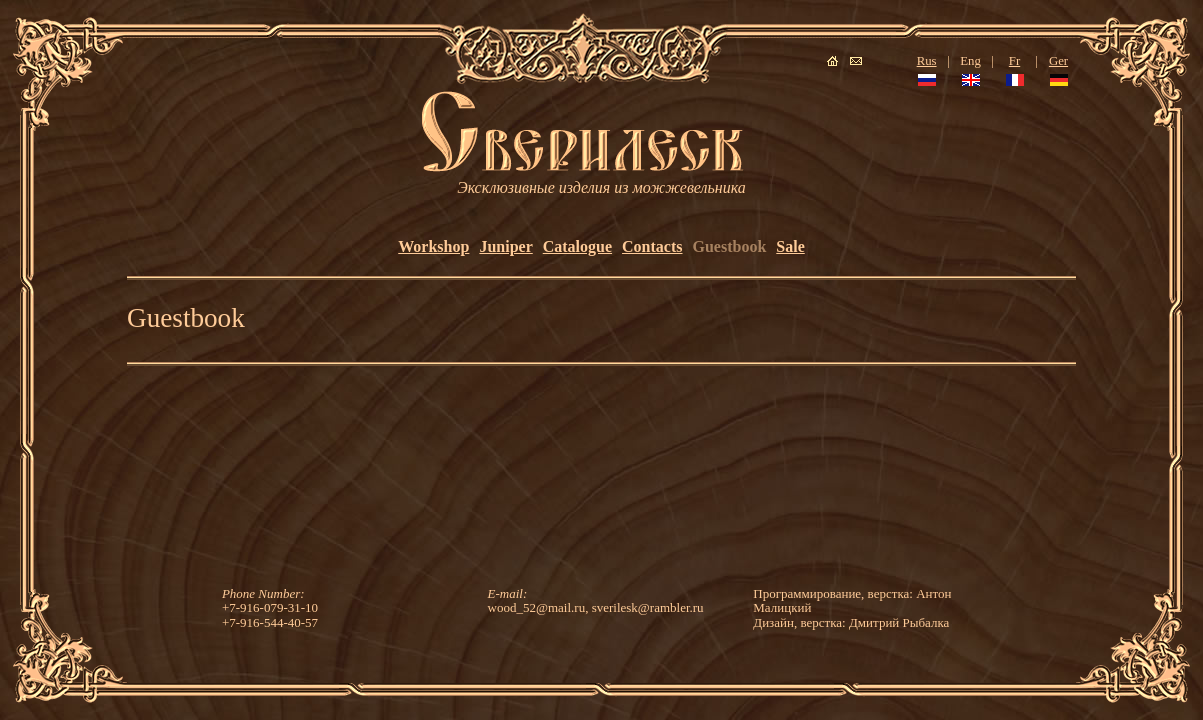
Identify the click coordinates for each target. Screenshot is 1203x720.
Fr (1014, 61)
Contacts (652, 246)
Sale (790, 246)
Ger (1058, 61)
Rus (927, 61)
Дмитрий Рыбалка (899, 622)
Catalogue (577, 246)
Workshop (433, 246)
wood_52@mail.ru (537, 607)
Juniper (505, 246)
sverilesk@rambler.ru (648, 607)
